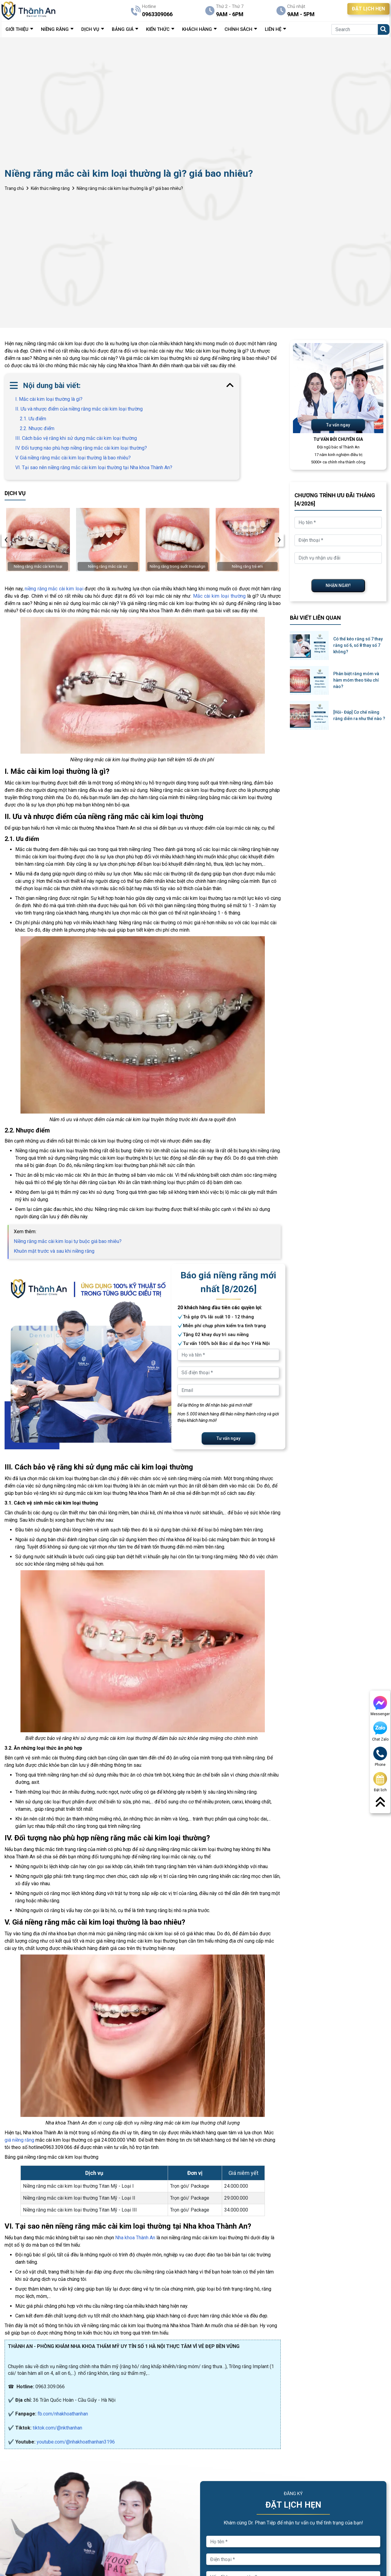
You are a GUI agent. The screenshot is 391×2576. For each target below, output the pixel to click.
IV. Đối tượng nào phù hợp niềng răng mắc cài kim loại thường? (81, 448)
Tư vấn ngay (228, 1438)
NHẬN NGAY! (338, 585)
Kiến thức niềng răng (50, 188)
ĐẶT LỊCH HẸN (368, 9)
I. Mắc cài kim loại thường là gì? (48, 399)
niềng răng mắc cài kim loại (54, 589)
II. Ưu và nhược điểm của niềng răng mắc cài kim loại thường (79, 409)
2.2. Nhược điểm (37, 428)
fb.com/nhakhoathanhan (63, 2414)
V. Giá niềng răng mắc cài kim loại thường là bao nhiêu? (73, 458)
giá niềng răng (19, 2140)
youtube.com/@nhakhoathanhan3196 (76, 2442)
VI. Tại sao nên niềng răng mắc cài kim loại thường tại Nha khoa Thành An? (93, 467)
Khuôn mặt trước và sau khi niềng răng (54, 1251)
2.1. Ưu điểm (33, 419)
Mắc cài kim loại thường (219, 596)
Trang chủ (14, 188)
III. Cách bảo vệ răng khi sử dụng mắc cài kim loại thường (76, 438)
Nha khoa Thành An (135, 2238)
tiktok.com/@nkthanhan (57, 2428)
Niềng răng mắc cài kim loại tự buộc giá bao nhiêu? (68, 1241)
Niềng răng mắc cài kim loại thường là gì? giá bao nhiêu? (130, 188)
